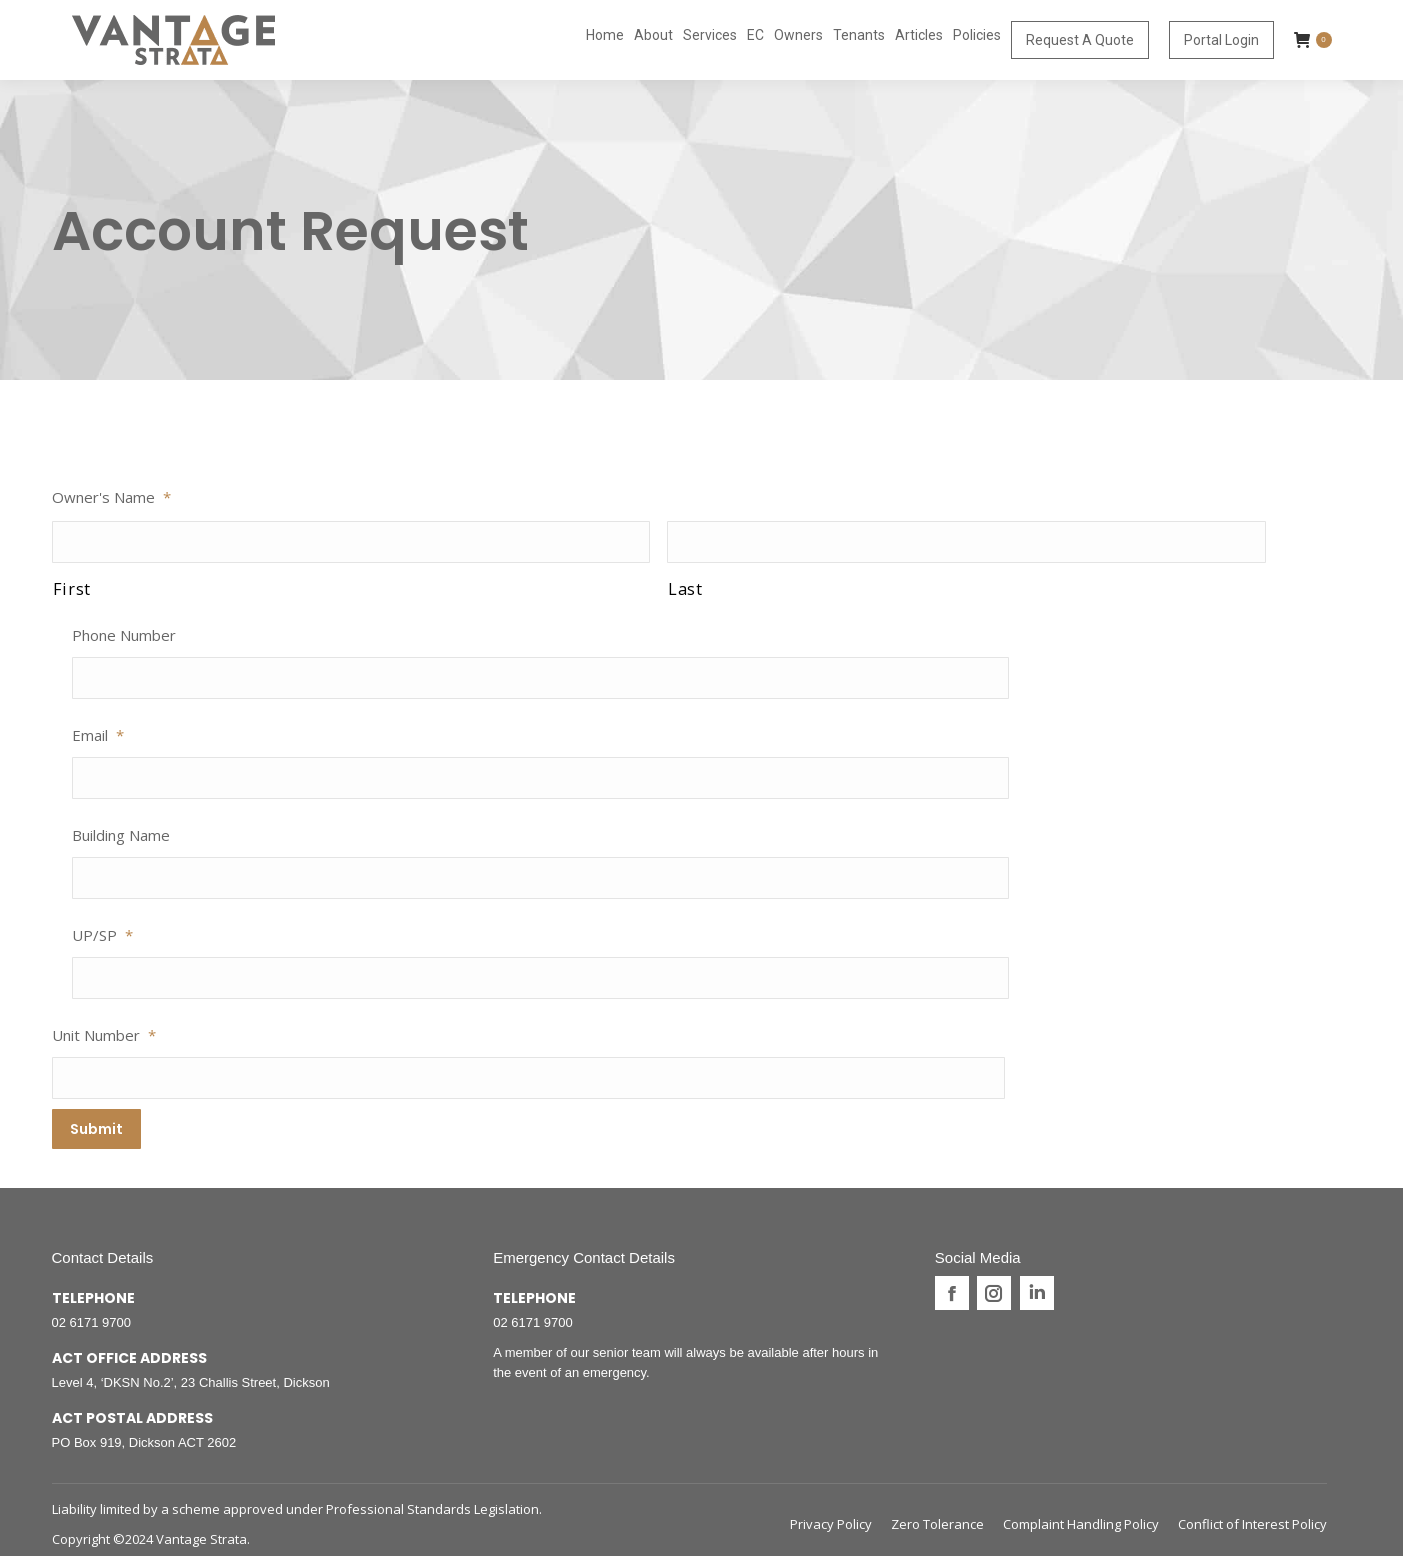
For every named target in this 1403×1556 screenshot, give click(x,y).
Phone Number (124, 635)
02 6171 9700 (92, 1314)
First (72, 589)
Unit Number (104, 1035)
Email (98, 735)
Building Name (121, 835)
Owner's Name (111, 497)
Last (685, 589)
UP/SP (102, 935)
